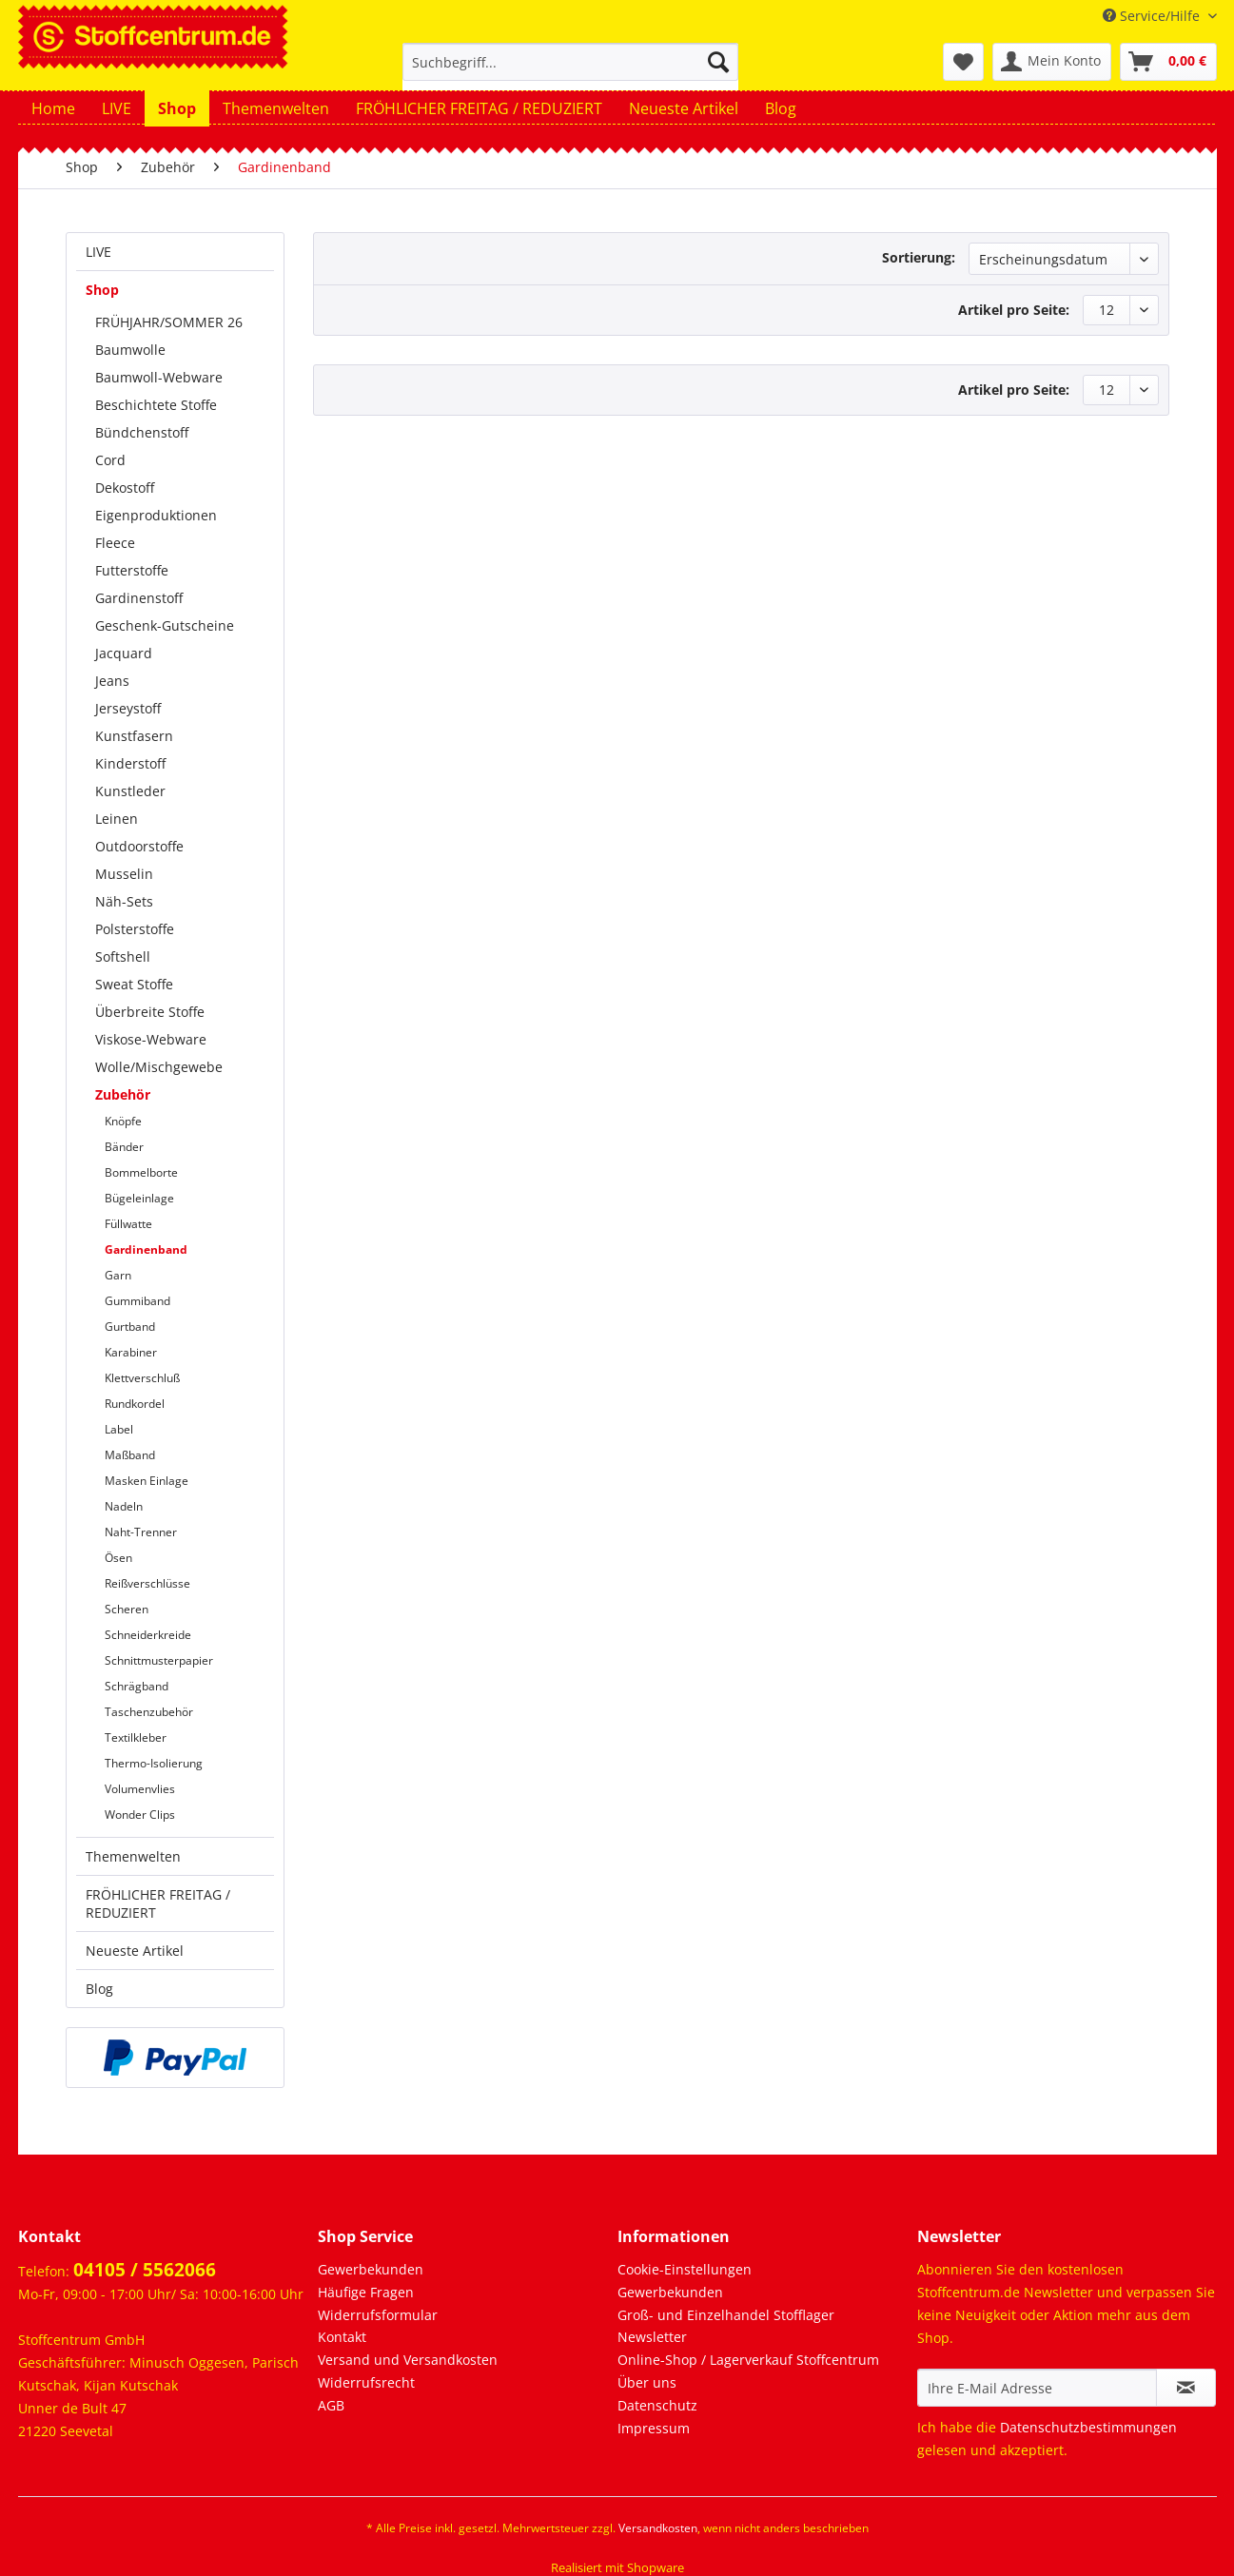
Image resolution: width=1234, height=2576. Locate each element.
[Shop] (177, 108)
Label (119, 1429)
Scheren (126, 1609)
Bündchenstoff (141, 432)
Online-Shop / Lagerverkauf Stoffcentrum (748, 2360)
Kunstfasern (134, 736)
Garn (118, 1275)
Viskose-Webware (150, 1039)
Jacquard (123, 653)
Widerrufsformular (378, 2315)
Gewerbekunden (370, 2269)
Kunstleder (130, 791)
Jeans (112, 681)
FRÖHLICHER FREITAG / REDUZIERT (158, 1903)
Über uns (646, 2382)
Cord (110, 460)
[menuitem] (570, 71)
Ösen (118, 1558)
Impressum (653, 2428)
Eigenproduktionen (156, 515)
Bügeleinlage (139, 1198)
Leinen (116, 819)
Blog (99, 1989)
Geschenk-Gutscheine (164, 625)
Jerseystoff (128, 708)
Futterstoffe (131, 570)
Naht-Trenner (141, 1532)
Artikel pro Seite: (1013, 310)
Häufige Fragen (366, 2292)
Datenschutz (657, 2405)
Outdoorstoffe (139, 846)
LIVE (98, 252)
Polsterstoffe (134, 929)
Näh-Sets (124, 901)
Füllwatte (128, 1224)
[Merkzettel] (963, 62)
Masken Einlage (146, 1481)
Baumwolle (130, 350)
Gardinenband (146, 1249)
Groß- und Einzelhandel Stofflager (725, 2315)
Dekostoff (124, 487)
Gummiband (137, 1301)
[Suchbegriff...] (570, 62)
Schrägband (136, 1686)
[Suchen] (718, 62)
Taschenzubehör (149, 1712)
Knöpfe (123, 1121)
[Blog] (781, 108)
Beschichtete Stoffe (156, 405)
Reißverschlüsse (147, 1583)
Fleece (115, 543)
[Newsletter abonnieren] (1186, 2388)
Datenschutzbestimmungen (1088, 2427)
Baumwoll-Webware (159, 377)
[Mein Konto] (1051, 62)
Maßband (130, 1455)
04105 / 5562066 (144, 2269)
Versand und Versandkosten (408, 2360)
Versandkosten (657, 2528)
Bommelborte (141, 1172)
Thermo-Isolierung (154, 1763)
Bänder (124, 1147)
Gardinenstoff (139, 598)
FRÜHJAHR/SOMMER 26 (169, 322)
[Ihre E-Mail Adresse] (1037, 2388)
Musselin (124, 874)
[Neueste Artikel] (684, 108)
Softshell (122, 956)
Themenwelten (133, 1856)
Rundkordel (135, 1403)
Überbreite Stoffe (150, 1012)
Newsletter (652, 2337)
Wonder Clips (140, 1814)
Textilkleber (135, 1737)
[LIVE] (116, 108)
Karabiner (131, 1352)
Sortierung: (918, 257)
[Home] (53, 108)
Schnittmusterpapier (159, 1660)
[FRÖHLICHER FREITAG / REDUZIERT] (479, 108)
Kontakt (342, 2337)
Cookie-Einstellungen (684, 2269)
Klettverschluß (142, 1378)
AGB (331, 2405)
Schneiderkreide (148, 1635)
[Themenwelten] (276, 108)
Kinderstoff (130, 763)
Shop (102, 290)
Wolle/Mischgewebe (159, 1067)
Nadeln (124, 1506)
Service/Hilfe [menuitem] (1153, 16)
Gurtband (130, 1326)
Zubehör (122, 1094)
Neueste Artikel (135, 1951)
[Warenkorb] (1168, 62)
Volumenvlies (140, 1789)
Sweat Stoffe (134, 984)
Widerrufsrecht (366, 2382)
